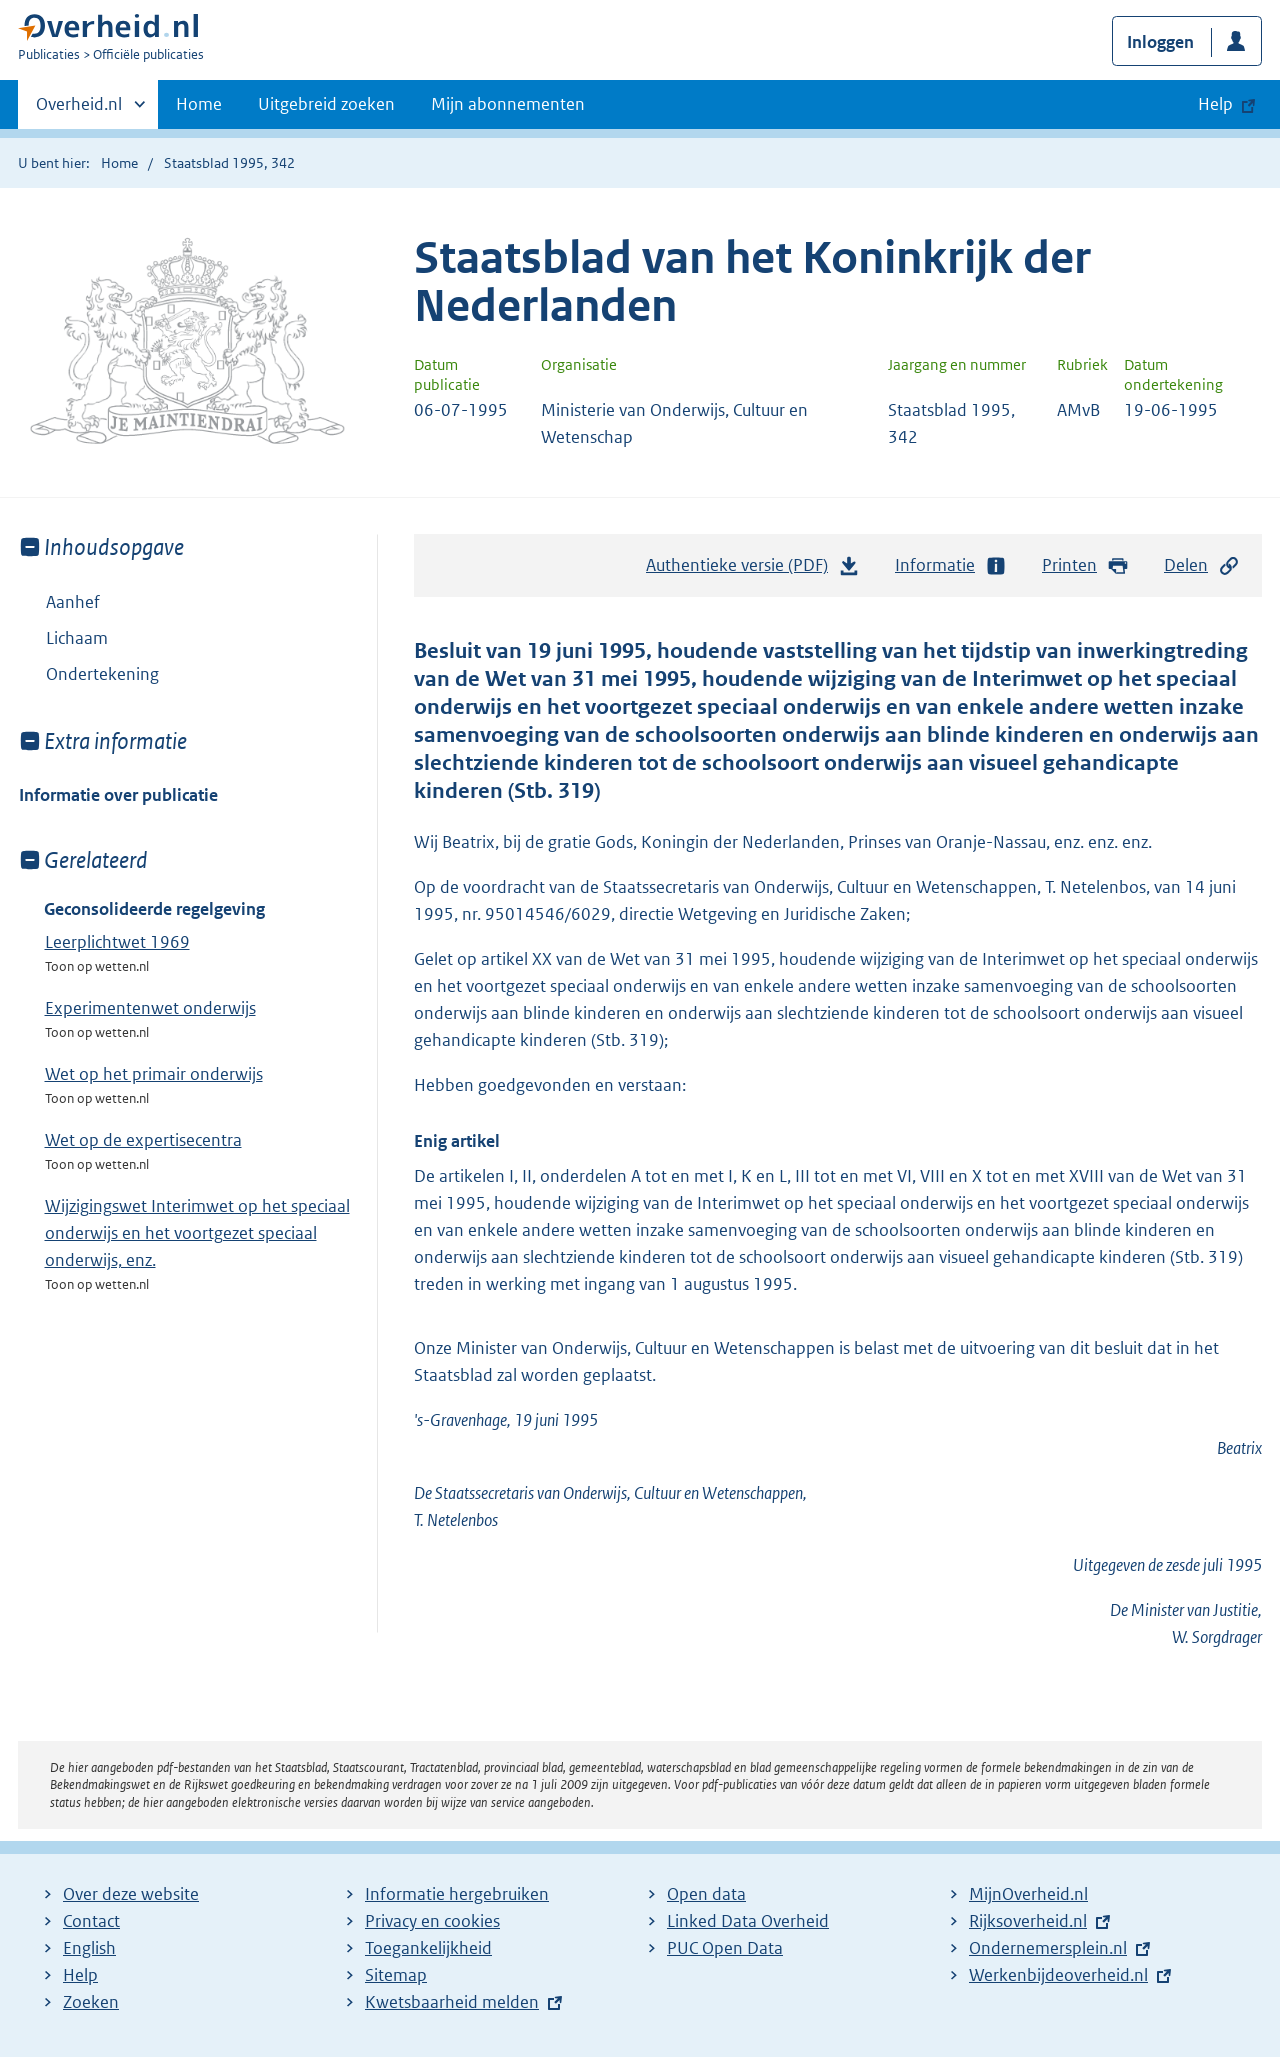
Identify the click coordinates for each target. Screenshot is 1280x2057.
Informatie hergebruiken (457, 1894)
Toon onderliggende (33, 637)
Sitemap (396, 1975)
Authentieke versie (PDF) (753, 570)
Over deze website (131, 1894)
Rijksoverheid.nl (1028, 1921)
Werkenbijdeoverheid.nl (1058, 1975)
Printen (1085, 565)
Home (199, 104)
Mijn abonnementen (508, 104)
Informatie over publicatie (118, 795)
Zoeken (91, 2002)
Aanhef (73, 602)
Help (80, 1975)
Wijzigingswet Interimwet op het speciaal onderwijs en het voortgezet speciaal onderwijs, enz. (197, 1233)
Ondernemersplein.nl (1048, 1948)
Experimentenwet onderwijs (150, 1008)
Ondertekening (102, 674)
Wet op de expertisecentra (143, 1140)
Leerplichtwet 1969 (117, 942)
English (89, 1948)
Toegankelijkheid (428, 1948)
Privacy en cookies (432, 1921)
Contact (91, 1921)
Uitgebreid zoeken (326, 104)
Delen (1202, 565)
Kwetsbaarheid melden (452, 2002)
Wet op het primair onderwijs (154, 1074)
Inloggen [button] (1160, 42)
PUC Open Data (725, 1948)
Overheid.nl (79, 110)
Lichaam (63, 638)
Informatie (951, 565)
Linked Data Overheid (748, 1921)
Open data (706, 1894)
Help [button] (1215, 104)
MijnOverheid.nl (1028, 1894)
